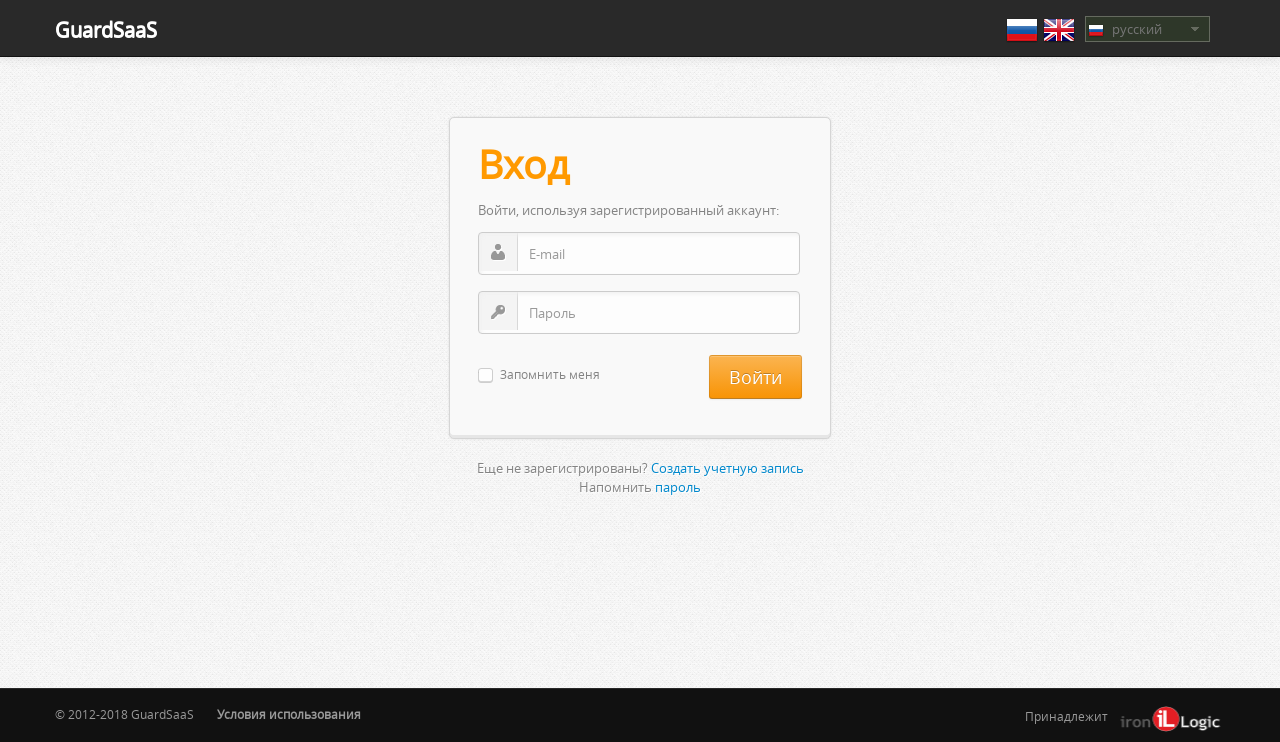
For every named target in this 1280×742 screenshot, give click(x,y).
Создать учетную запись (727, 468)
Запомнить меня (550, 375)
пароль (678, 487)
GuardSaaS (106, 29)
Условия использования (289, 714)
